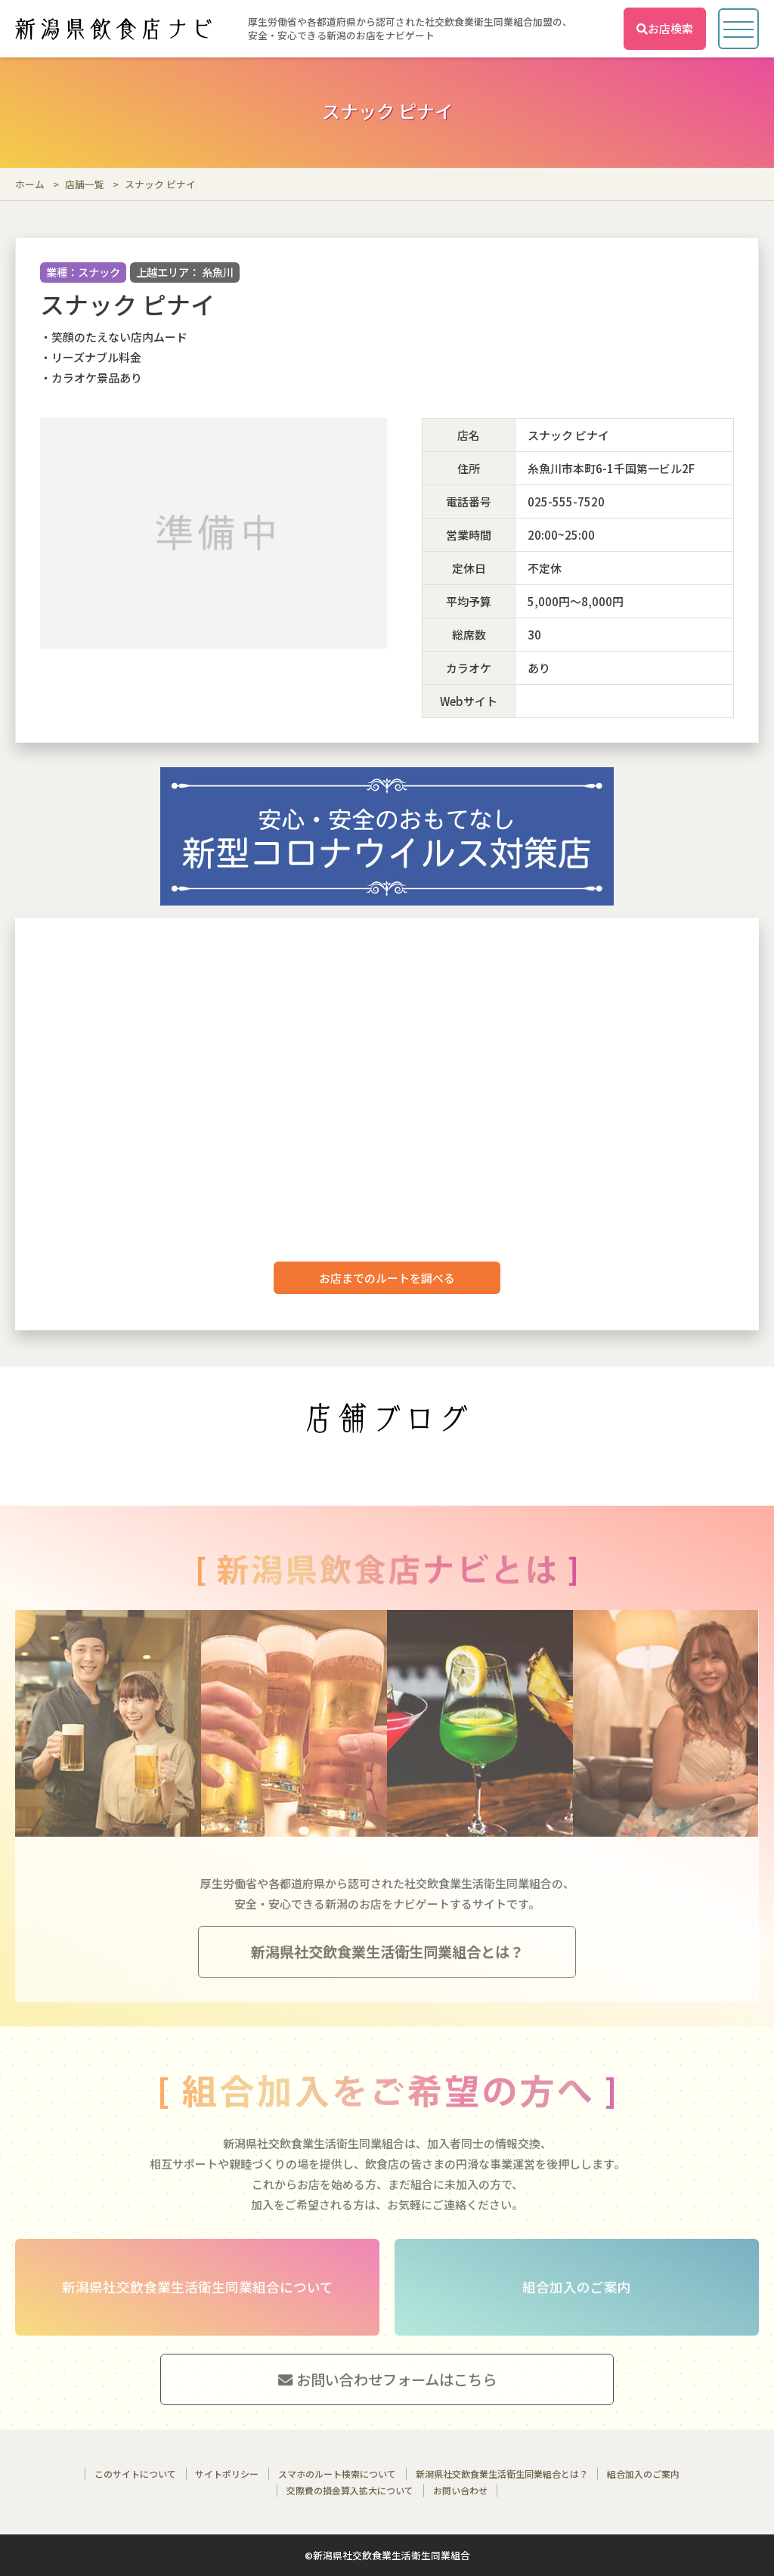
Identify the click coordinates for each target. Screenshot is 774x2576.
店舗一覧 (84, 184)
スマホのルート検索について (337, 2473)
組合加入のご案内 (643, 2473)
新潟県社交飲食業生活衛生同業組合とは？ (502, 2473)
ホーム (30, 184)
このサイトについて (135, 2473)
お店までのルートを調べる (387, 1278)
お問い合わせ (460, 2490)
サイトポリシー (227, 2473)
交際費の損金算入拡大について (349, 2490)
